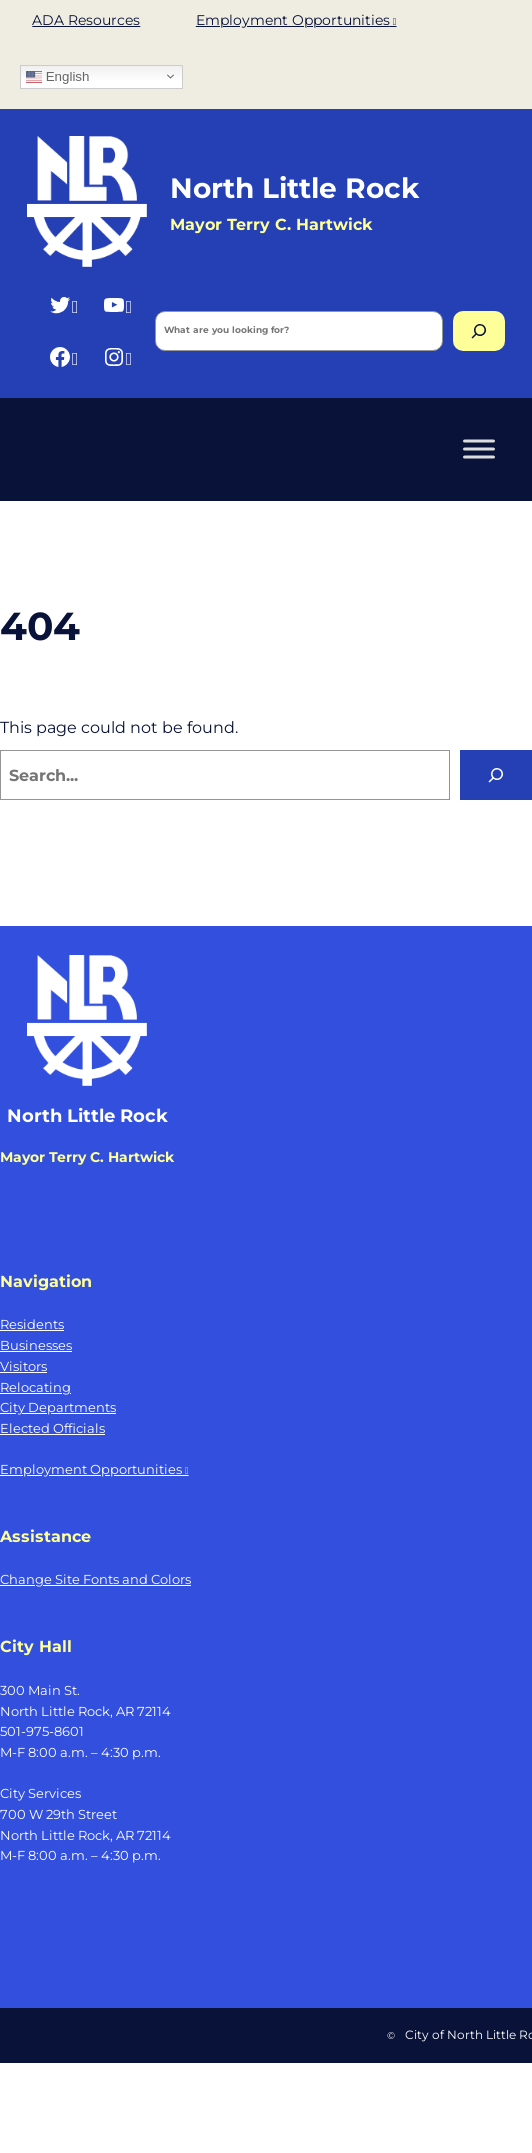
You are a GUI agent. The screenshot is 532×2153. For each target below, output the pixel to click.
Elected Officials (52, 1428)
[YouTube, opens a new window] (117, 304)
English (57, 76)
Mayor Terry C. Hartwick (87, 1157)
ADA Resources (86, 20)
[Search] (479, 331)
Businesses (36, 1345)
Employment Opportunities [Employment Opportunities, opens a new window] (296, 20)
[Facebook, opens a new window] (63, 356)
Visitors (23, 1366)
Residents (32, 1324)
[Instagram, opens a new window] (117, 356)
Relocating (35, 1387)
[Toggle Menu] (479, 449)
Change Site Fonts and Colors (95, 1579)
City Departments (58, 1407)
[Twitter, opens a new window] (63, 304)
